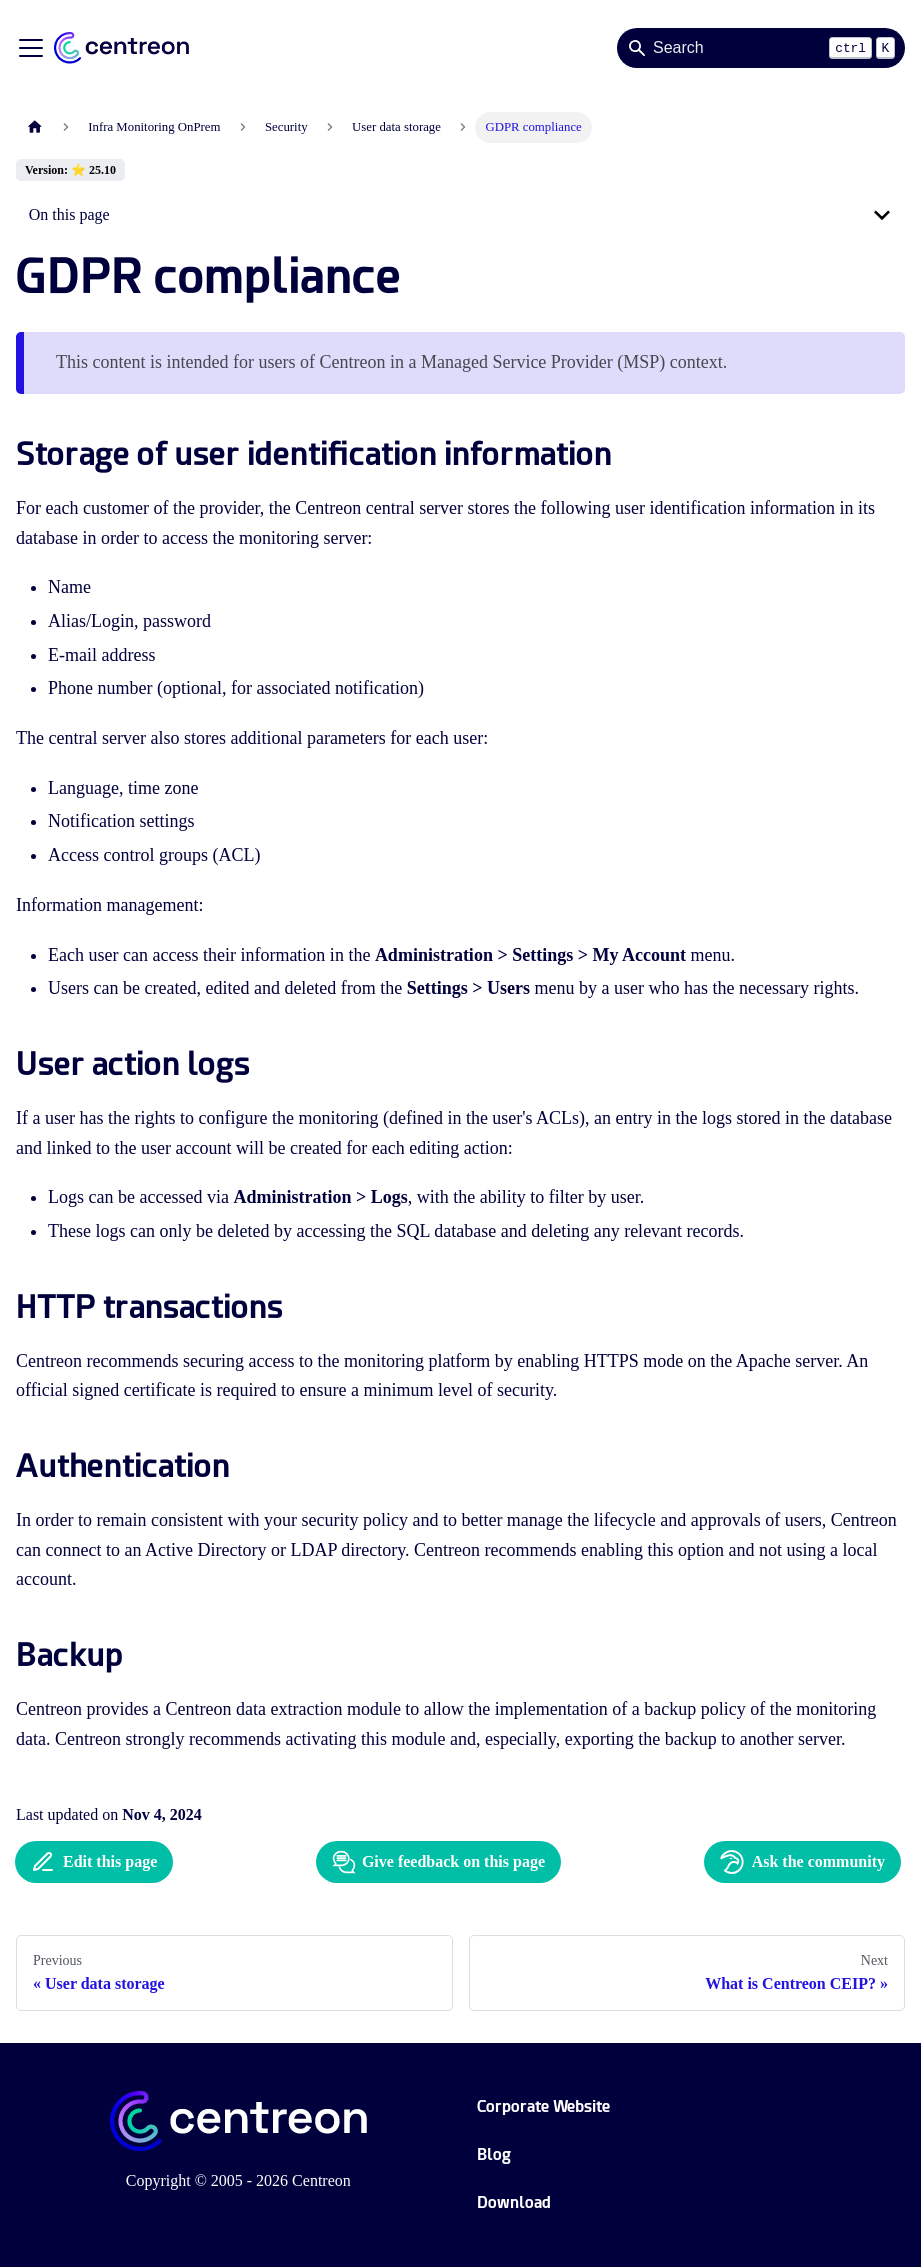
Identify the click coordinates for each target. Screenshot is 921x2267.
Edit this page (94, 1862)
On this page (69, 214)
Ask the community (802, 1862)
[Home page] (35, 127)
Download (514, 2202)
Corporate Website (543, 2106)
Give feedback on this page (438, 1862)
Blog (494, 2154)
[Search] (761, 48)
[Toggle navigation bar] (31, 48)
